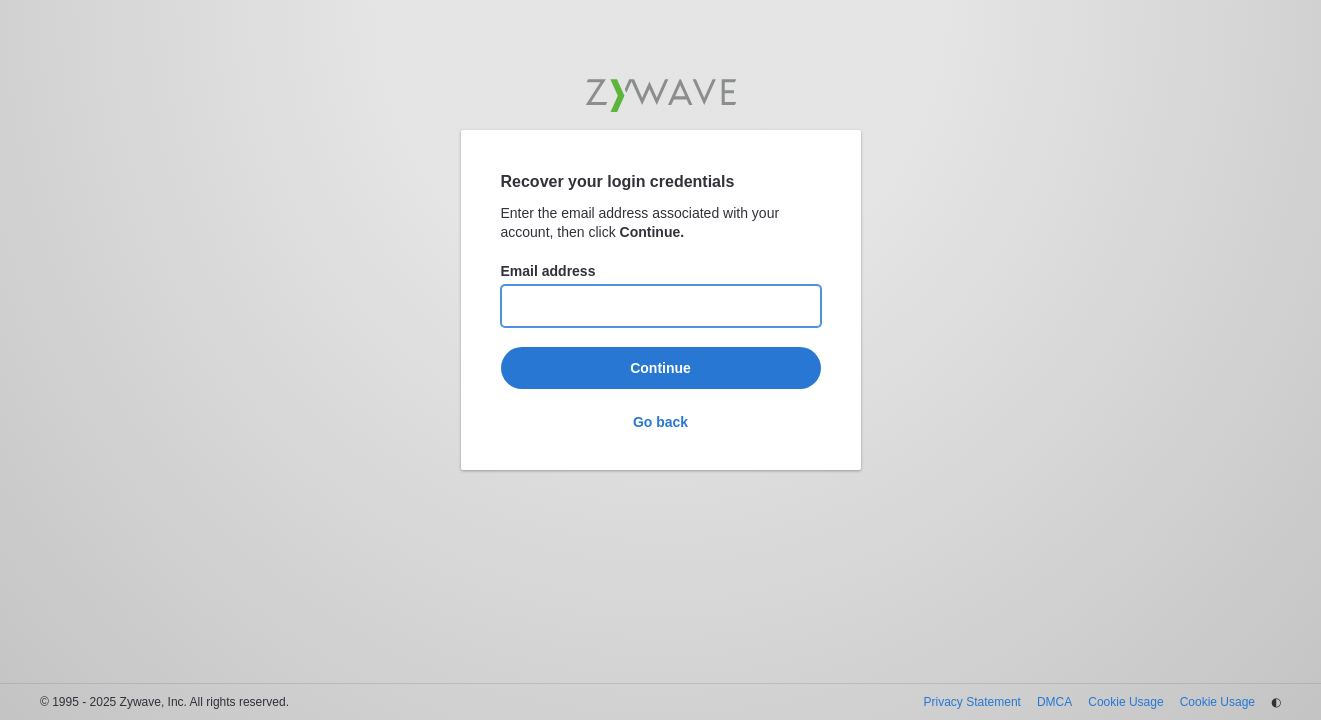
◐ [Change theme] (1276, 702)
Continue (660, 368)
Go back (660, 422)
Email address (548, 271)
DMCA (1054, 702)
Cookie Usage (1125, 702)
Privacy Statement (972, 702)
